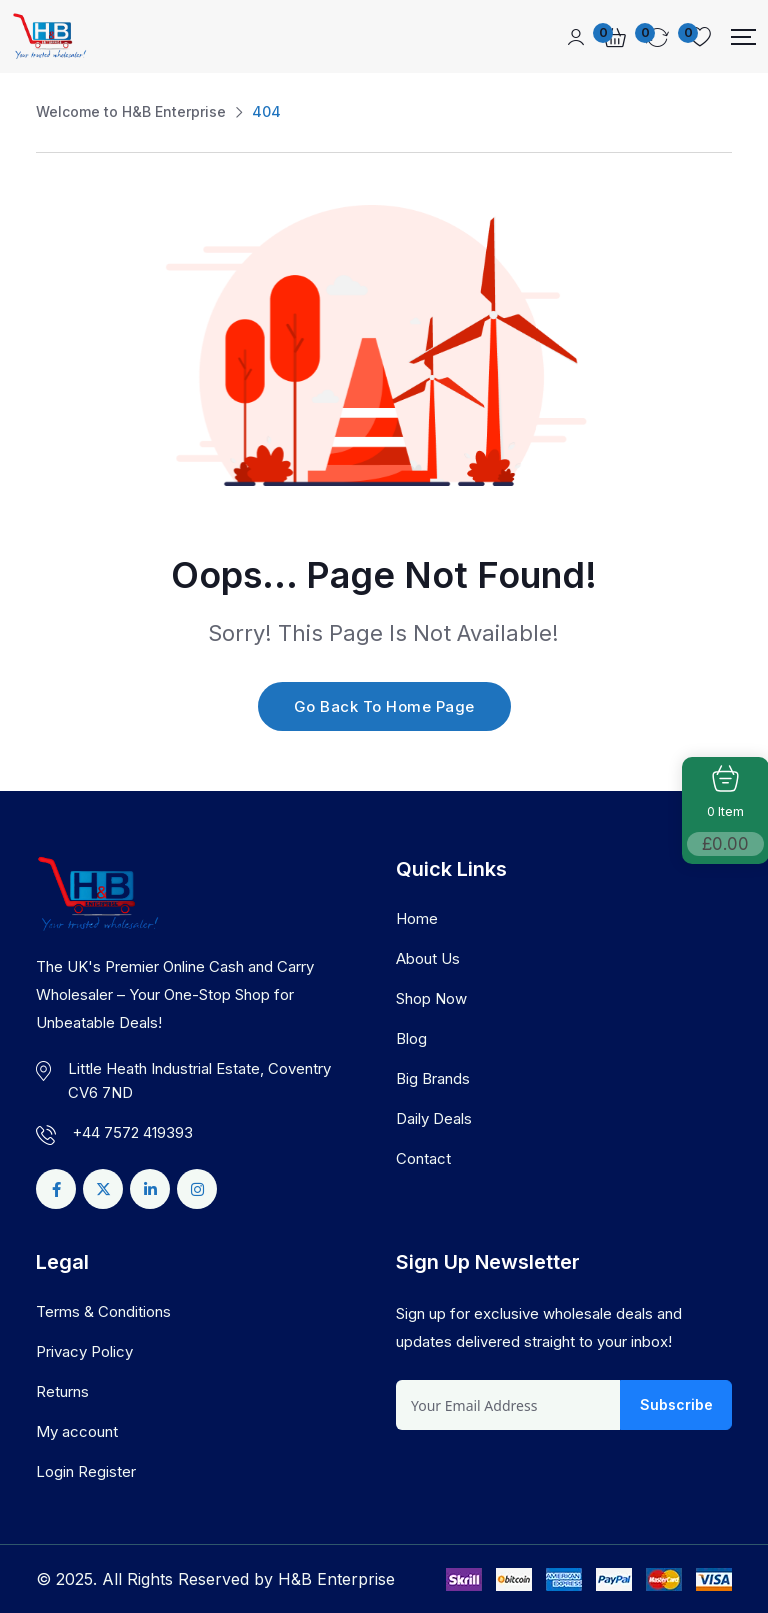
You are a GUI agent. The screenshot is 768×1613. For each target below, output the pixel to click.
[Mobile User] (576, 37)
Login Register (86, 1471)
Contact (423, 1158)
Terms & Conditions (103, 1311)
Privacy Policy (84, 1351)
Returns (62, 1391)
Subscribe (676, 1404)
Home (417, 918)
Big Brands (433, 1078)
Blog (411, 1038)
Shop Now (431, 998)
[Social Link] (56, 1189)
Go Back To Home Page (384, 706)
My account (77, 1431)
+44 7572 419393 (132, 1132)
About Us (428, 958)
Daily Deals (434, 1118)
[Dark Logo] (49, 36)
